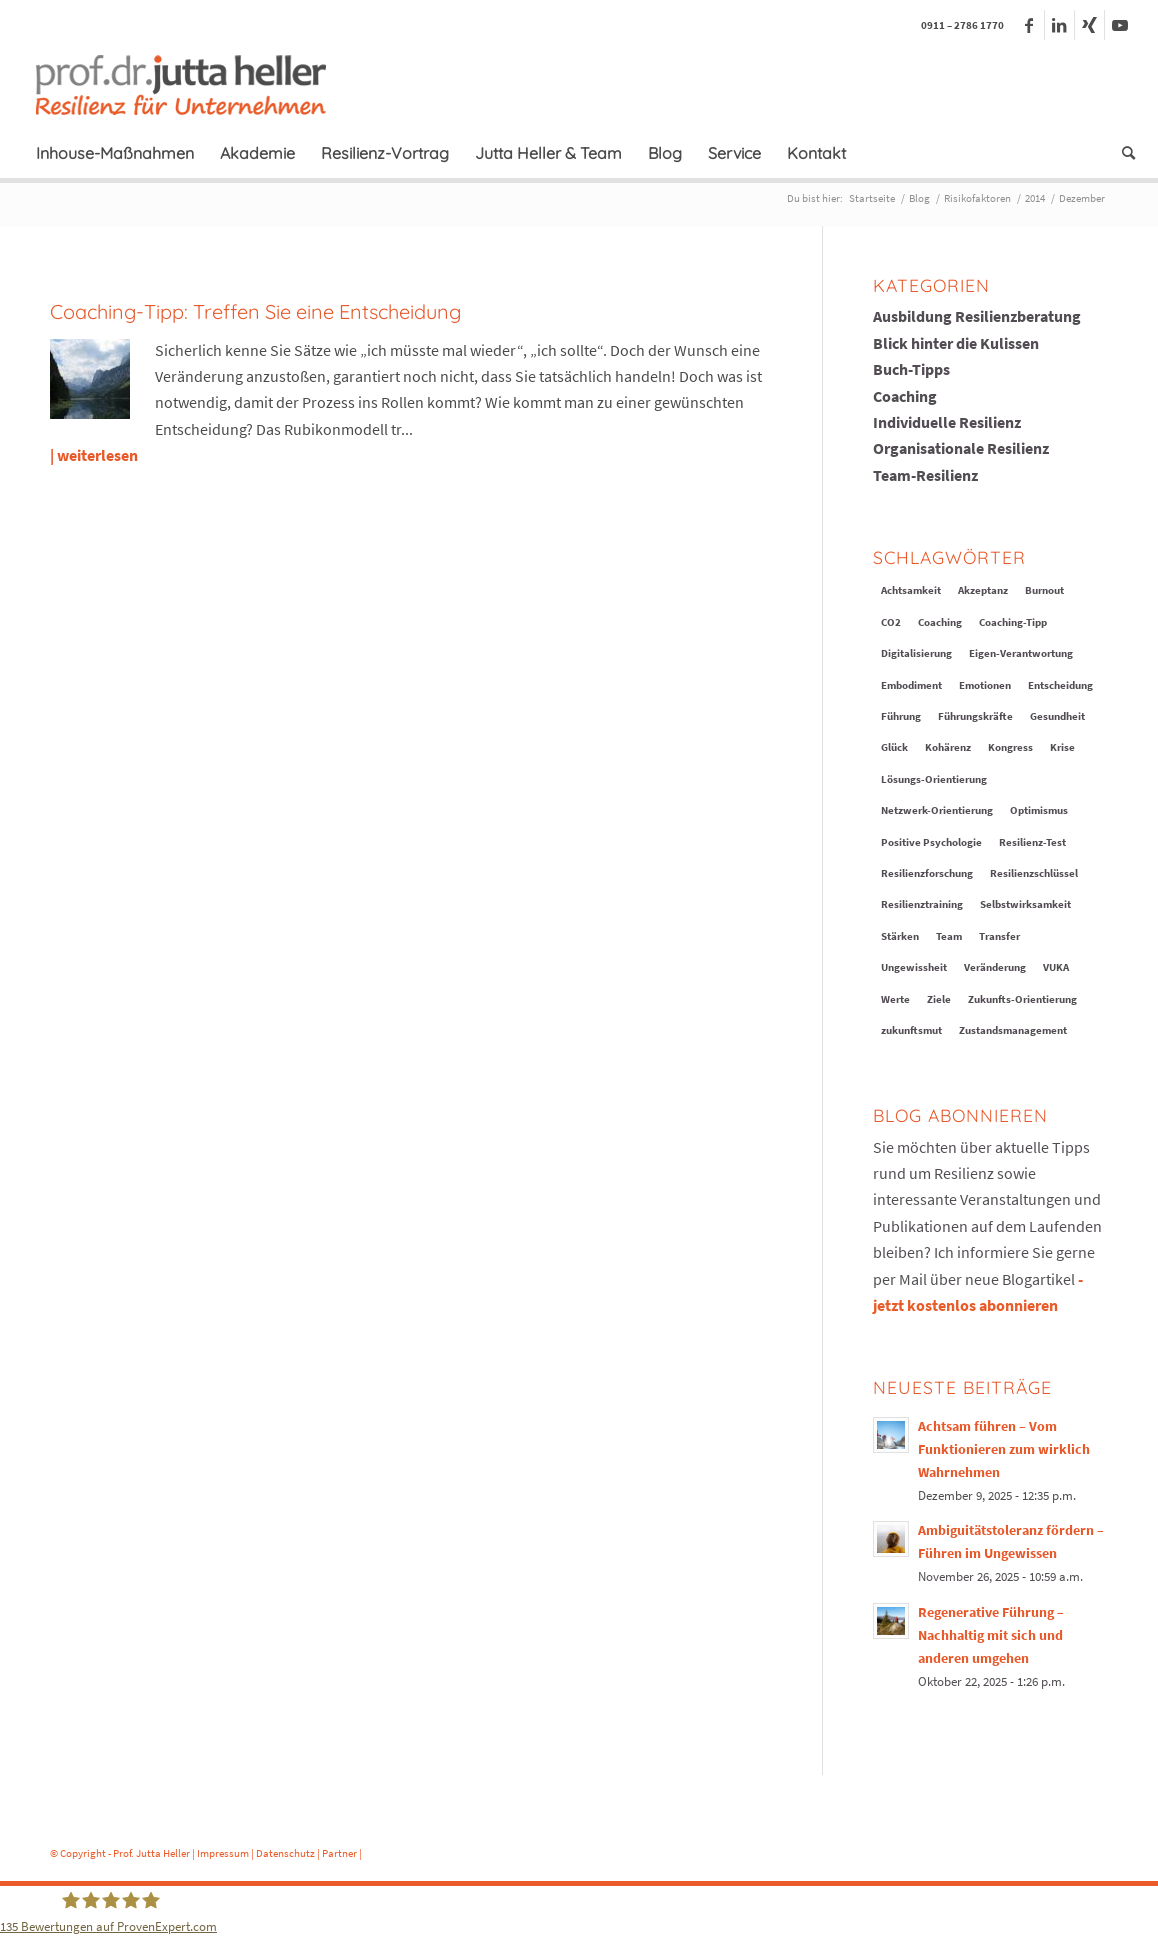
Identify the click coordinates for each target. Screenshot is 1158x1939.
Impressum (223, 1853)
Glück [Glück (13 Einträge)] (894, 747)
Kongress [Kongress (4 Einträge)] (1010, 747)
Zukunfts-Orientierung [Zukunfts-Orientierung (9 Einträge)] (1022, 999)
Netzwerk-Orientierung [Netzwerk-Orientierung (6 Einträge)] (937, 810)
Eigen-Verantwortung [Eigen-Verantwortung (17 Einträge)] (1021, 653)
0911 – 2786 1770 (962, 25)
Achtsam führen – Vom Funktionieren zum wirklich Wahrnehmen (1004, 1449)
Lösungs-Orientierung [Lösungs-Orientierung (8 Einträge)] (934, 779)
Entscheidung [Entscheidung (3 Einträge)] (1060, 685)
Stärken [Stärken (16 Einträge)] (900, 936)
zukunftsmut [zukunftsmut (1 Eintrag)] (911, 1030)
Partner (339, 1853)
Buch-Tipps (911, 369)
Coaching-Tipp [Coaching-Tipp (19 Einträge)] (1013, 622)
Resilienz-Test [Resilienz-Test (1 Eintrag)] (1032, 842)
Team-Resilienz (925, 475)
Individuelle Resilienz (947, 422)
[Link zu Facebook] (1029, 25)
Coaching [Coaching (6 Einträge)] (940, 622)
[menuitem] (115, 153)
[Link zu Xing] (1089, 25)
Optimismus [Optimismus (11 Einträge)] (1039, 810)
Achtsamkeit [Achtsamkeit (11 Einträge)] (911, 590)
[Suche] (1122, 153)
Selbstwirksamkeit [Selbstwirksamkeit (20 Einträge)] (1025, 904)
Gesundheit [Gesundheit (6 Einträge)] (1057, 716)
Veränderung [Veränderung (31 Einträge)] (995, 967)
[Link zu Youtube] (1120, 25)
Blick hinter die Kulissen (956, 343)
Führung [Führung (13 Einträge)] (901, 716)
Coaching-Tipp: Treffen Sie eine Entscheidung (255, 311)
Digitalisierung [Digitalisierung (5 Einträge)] (916, 653)
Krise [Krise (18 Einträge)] (1062, 747)
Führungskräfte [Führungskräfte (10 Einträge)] (975, 716)
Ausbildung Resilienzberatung (977, 316)
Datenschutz (285, 1853)
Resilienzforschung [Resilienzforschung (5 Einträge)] (927, 873)
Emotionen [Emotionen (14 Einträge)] (985, 685)
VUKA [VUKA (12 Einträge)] (1056, 967)
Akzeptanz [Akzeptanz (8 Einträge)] (983, 590)
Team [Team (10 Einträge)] (949, 936)
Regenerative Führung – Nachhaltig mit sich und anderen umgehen (991, 1635)
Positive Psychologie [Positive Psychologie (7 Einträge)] (931, 842)
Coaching (905, 396)
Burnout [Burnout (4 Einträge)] (1044, 590)
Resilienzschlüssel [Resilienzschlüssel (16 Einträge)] (1034, 873)
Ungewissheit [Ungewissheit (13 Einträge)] (914, 967)
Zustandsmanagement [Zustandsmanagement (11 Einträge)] (1013, 1030)
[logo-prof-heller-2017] (193, 84)
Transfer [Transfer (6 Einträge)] (999, 936)
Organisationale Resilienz (961, 448)
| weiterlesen (94, 455)
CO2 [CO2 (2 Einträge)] (891, 622)
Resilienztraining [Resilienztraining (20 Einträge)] (922, 904)
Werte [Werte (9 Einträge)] (895, 999)
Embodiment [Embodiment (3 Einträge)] (911, 685)
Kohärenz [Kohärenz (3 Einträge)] (948, 747)
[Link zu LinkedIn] (1059, 25)
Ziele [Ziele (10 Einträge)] (939, 999)
